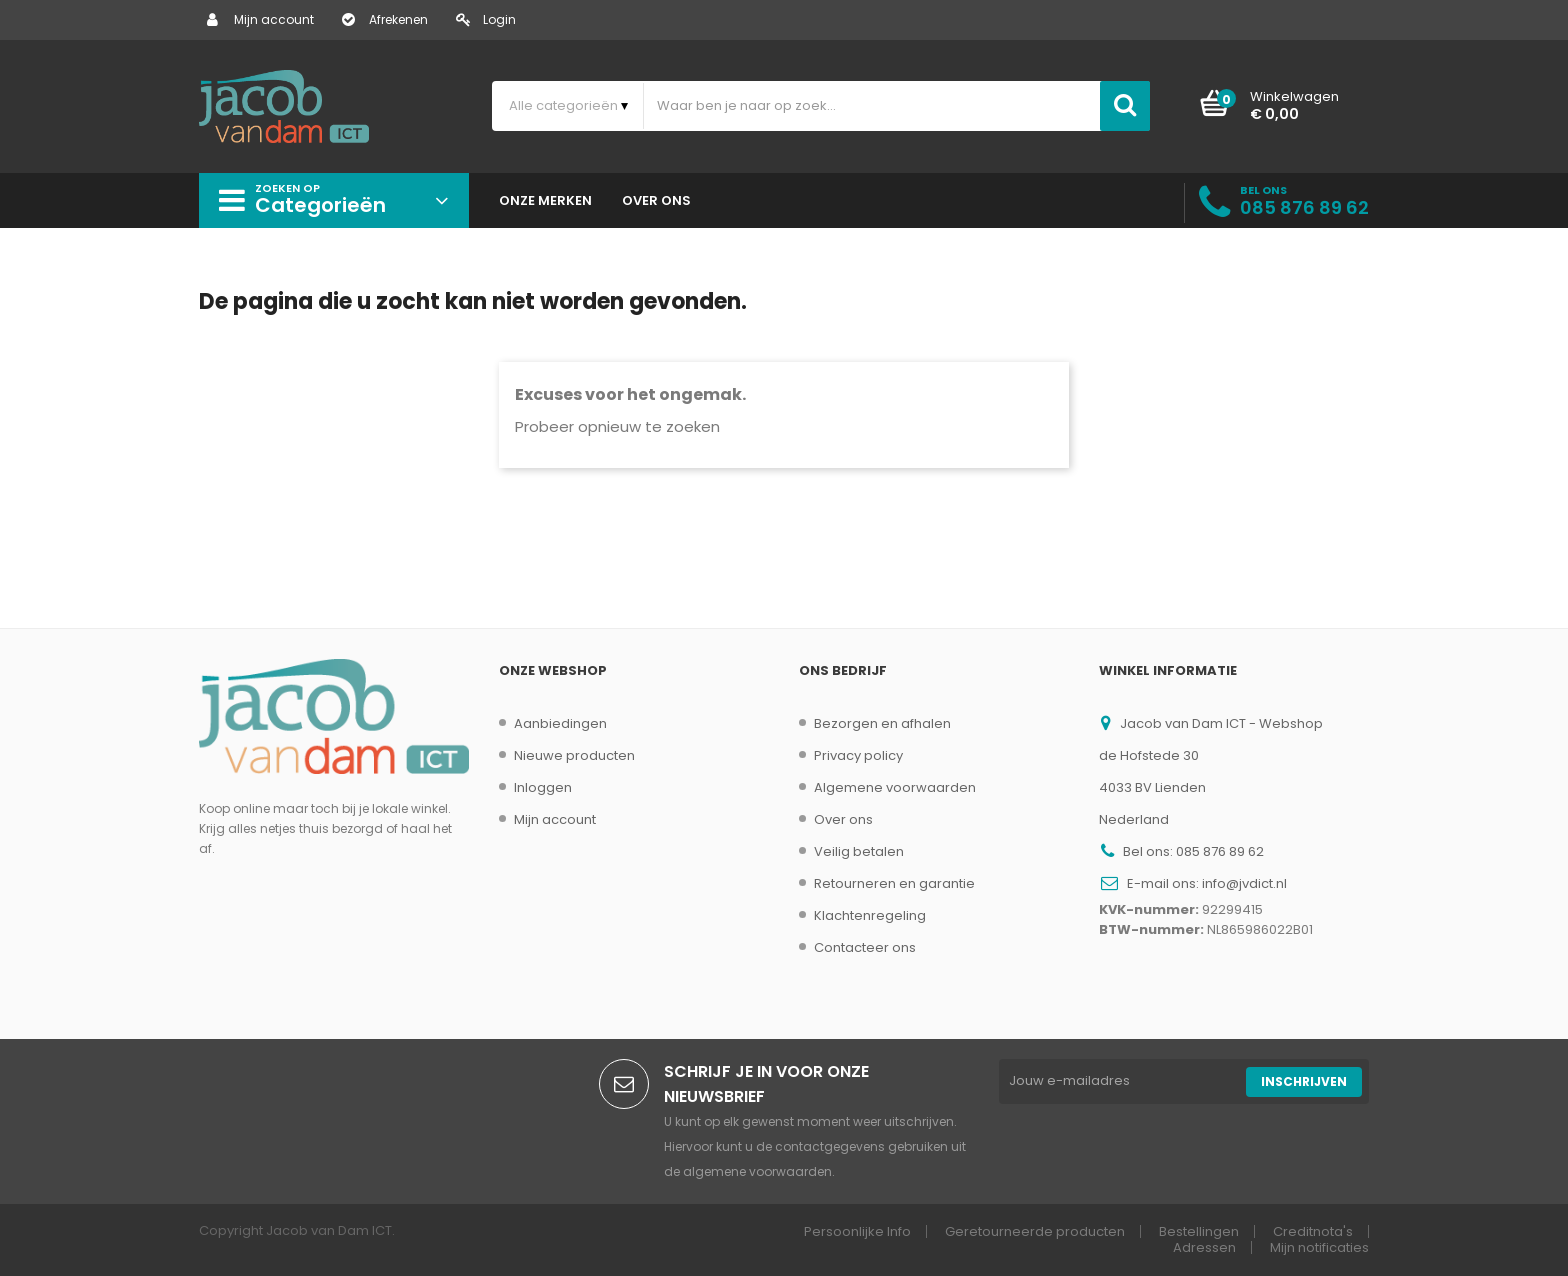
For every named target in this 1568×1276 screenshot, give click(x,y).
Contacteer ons (865, 947)
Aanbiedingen (560, 723)
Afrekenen (385, 19)
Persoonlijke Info (857, 1231)
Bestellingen (1199, 1231)
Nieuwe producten (574, 755)
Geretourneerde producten (1035, 1231)
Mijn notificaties (1319, 1247)
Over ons (843, 819)
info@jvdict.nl (1244, 883)
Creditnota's (1313, 1231)
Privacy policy (858, 755)
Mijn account (260, 19)
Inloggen (543, 787)
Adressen (1204, 1247)
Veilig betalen (859, 851)
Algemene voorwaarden (895, 787)
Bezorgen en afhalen (882, 723)
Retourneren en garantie (894, 883)
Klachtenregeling (870, 915)
